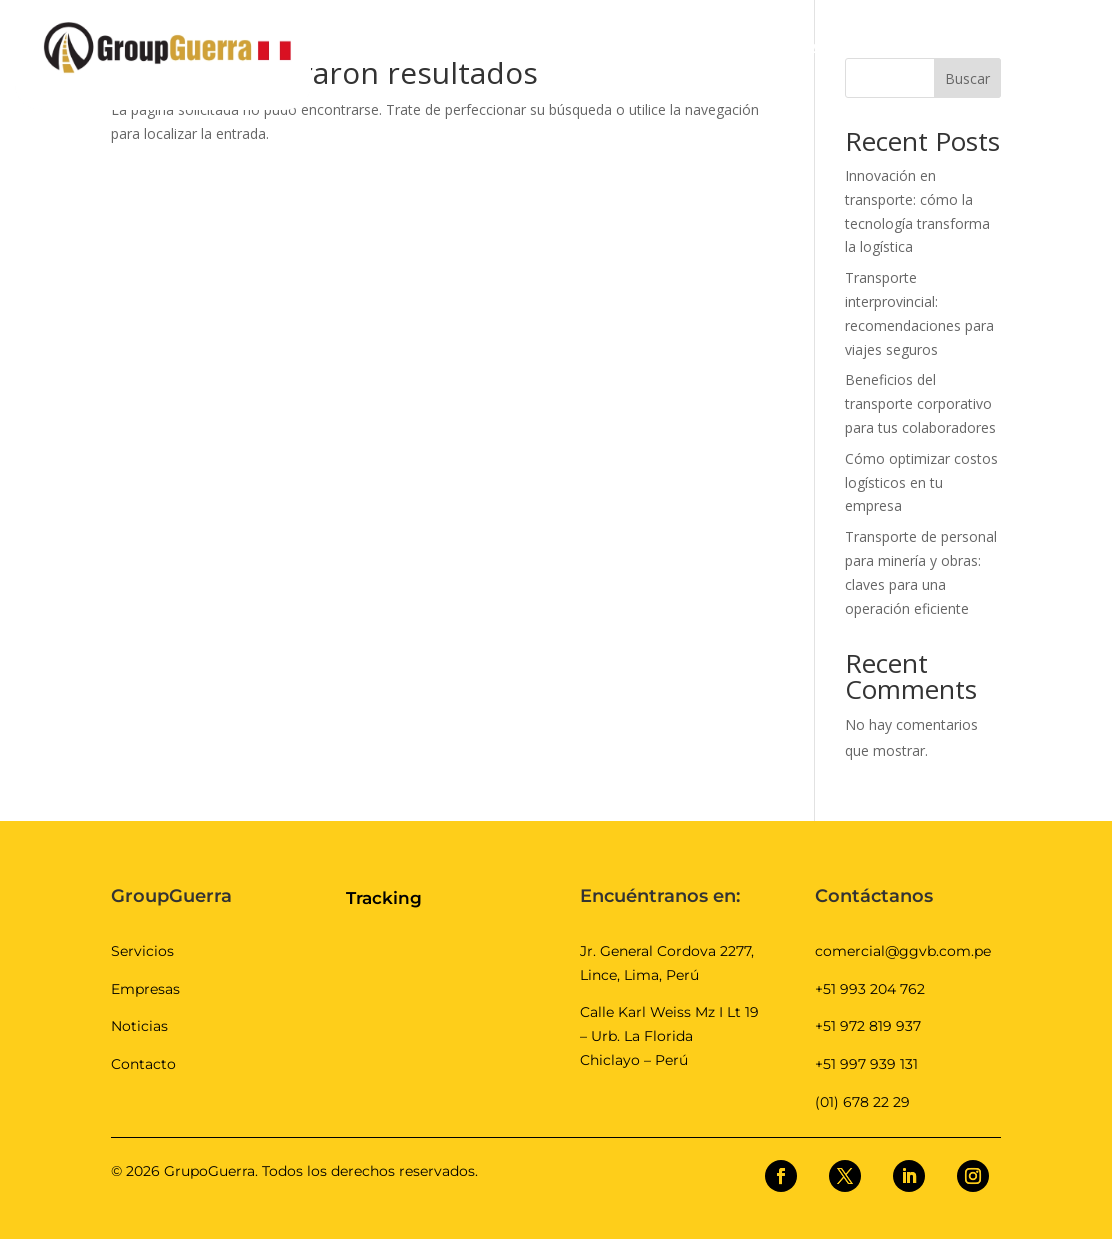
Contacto (143, 1064)
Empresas (145, 989)
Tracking (384, 898)
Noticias (139, 1026)
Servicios (142, 951)
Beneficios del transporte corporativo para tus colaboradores (920, 403)
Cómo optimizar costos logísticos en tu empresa (921, 482)
